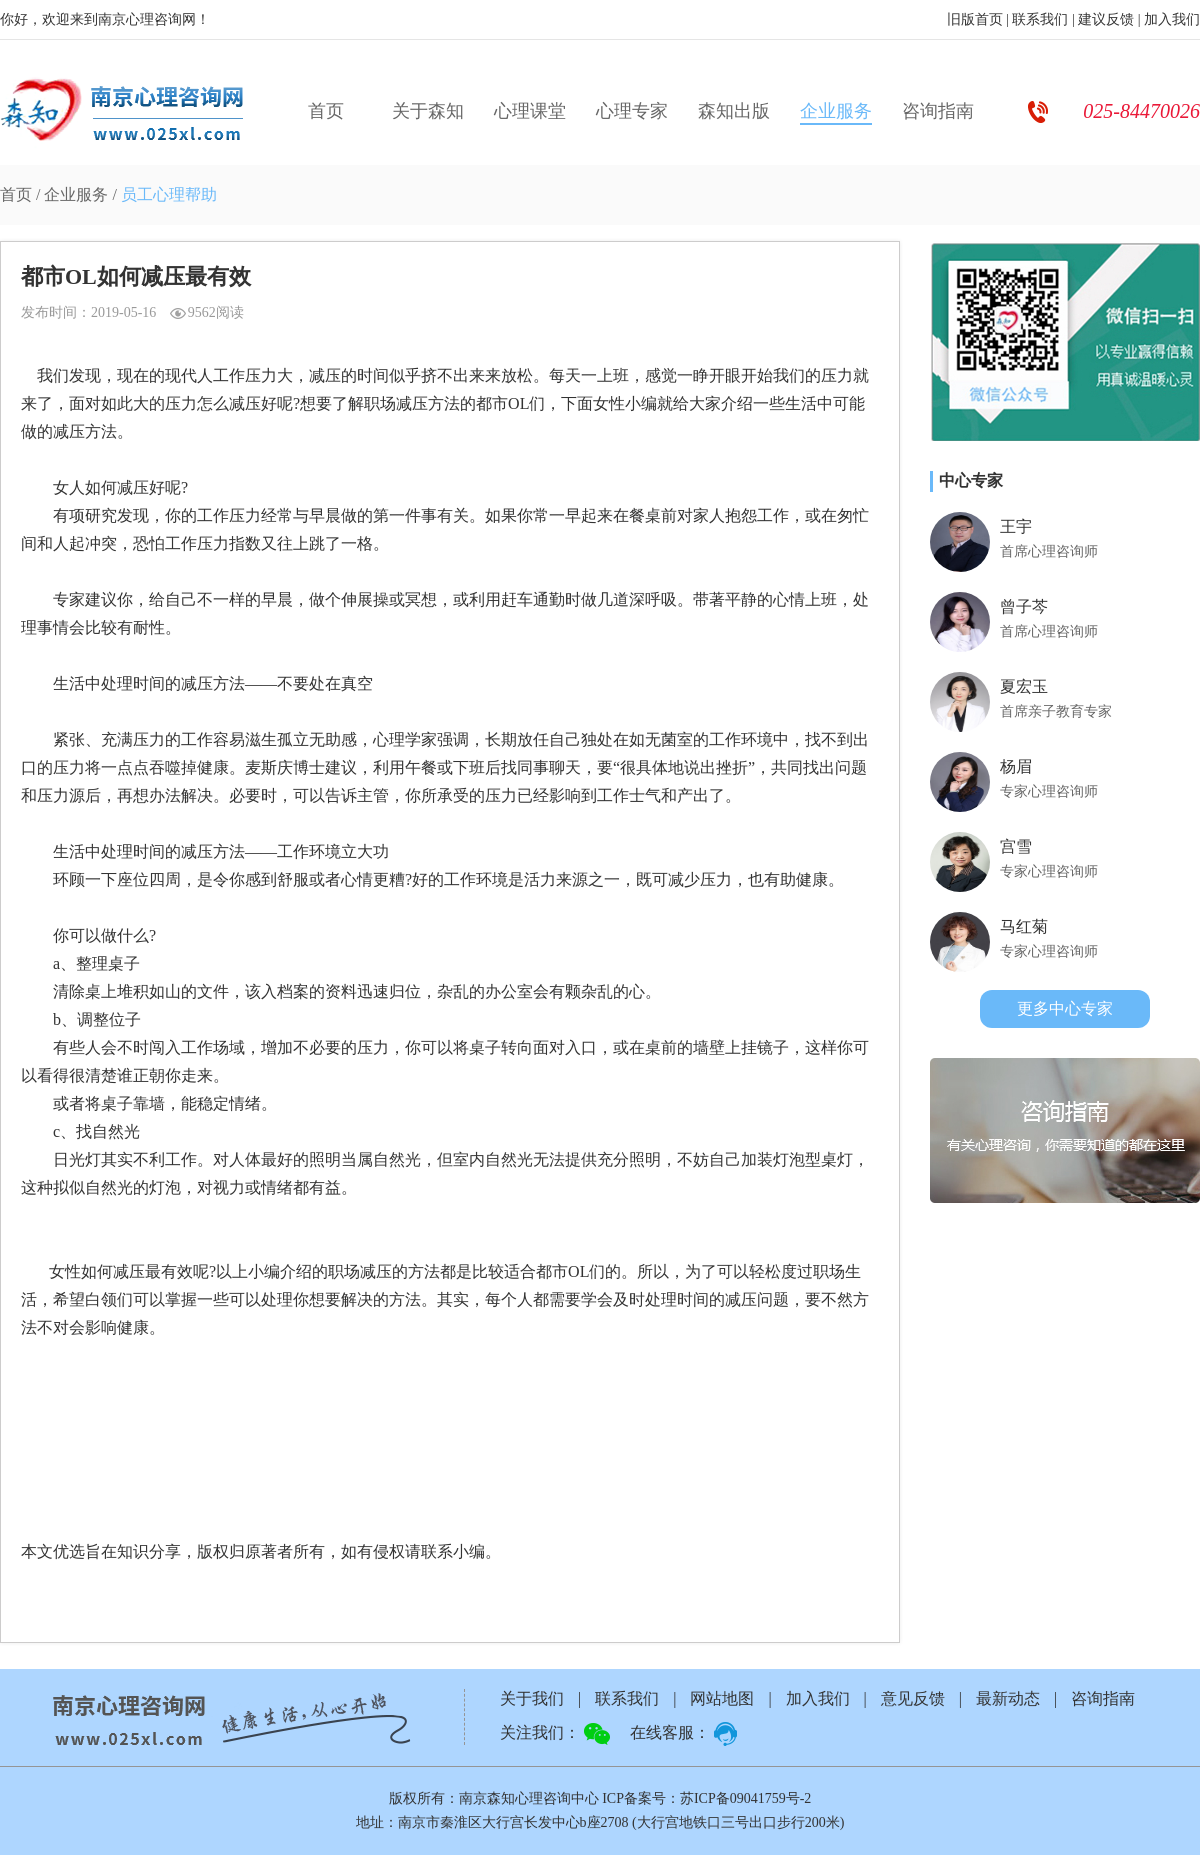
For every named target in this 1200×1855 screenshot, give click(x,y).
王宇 (1016, 526)
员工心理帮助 (169, 194)
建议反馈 (1106, 19)
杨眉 (1016, 766)
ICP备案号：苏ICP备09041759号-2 (706, 1798)
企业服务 (836, 111)
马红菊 (1024, 926)
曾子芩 (1024, 606)
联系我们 (1040, 19)
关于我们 (532, 1698)
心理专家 (632, 111)
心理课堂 (530, 111)
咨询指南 (938, 111)
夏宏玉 (1024, 686)
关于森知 (428, 111)
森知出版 (734, 111)
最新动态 (1008, 1698)
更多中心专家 (1065, 1008)
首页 (326, 111)
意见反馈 (913, 1698)
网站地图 (722, 1698)
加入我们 (1172, 19)
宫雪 (1016, 846)
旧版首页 (975, 19)
